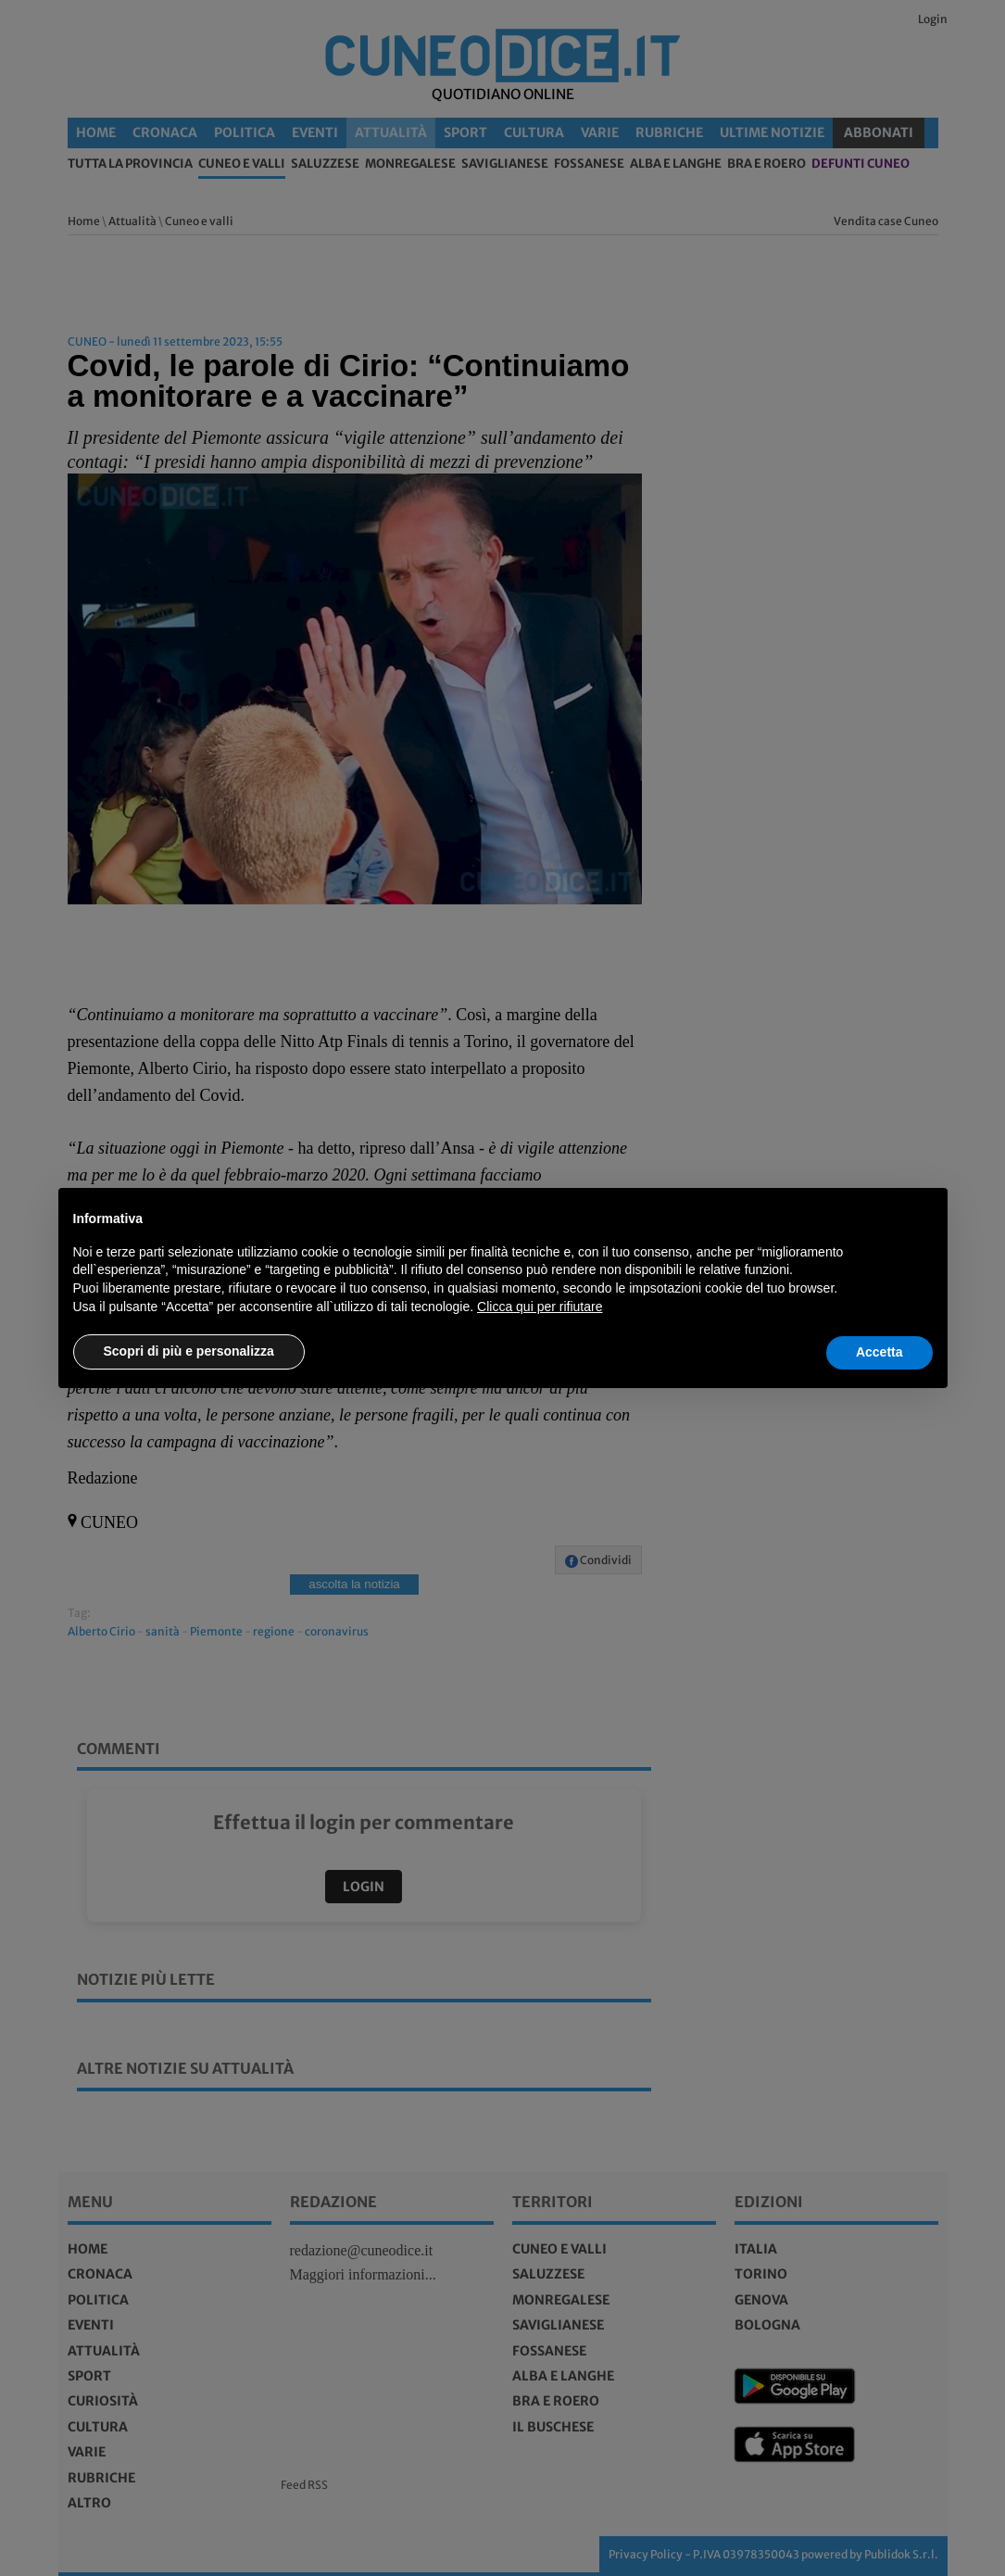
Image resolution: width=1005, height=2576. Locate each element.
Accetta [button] (879, 1352)
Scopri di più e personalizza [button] (189, 1351)
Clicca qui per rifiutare (539, 1306)
